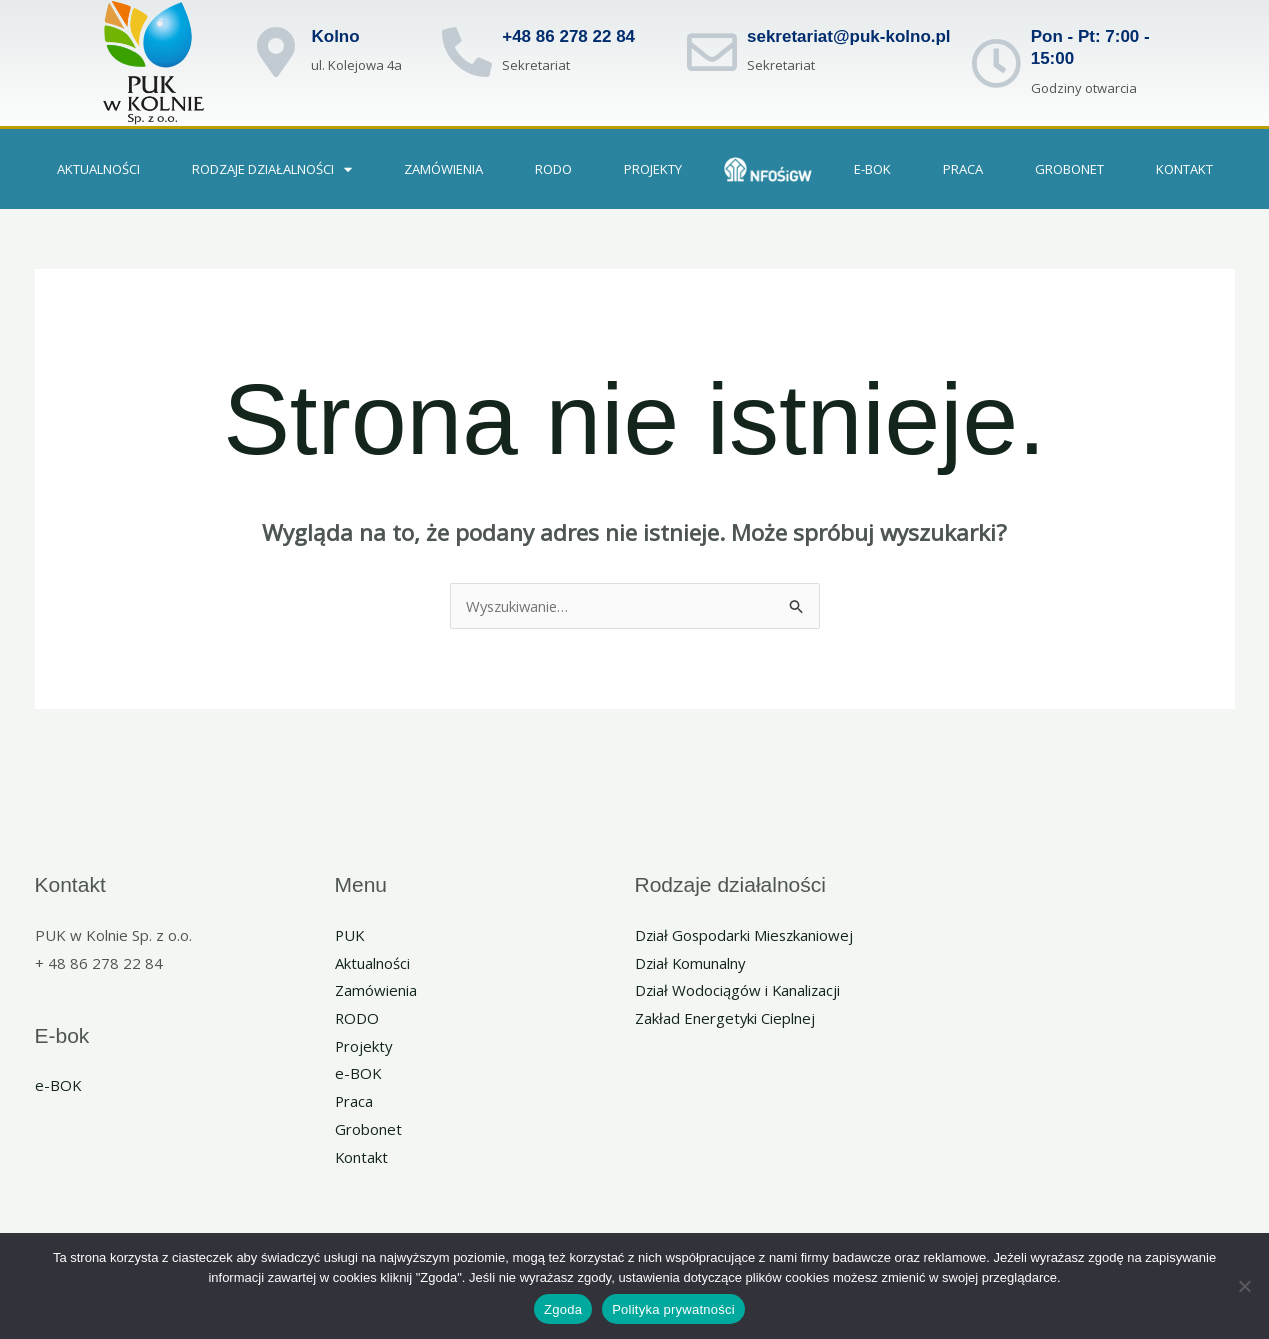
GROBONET (1069, 169)
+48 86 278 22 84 (568, 36)
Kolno (335, 36)
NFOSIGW (768, 169)
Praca (354, 1102)
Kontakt (1184, 169)
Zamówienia (443, 169)
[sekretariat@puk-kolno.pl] (712, 52)
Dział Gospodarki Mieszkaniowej (746, 935)
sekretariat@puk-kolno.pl (849, 36)
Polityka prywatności (673, 1309)
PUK (350, 935)
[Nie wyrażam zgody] (1244, 1286)
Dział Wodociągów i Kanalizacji (739, 991)
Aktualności (98, 169)
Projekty (653, 169)
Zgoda (563, 1309)
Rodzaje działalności (272, 169)
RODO (553, 169)
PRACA (963, 169)
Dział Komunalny (691, 963)
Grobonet (368, 1130)
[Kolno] (276, 52)
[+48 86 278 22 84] (467, 52)
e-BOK (872, 169)
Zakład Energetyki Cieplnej (725, 1019)
